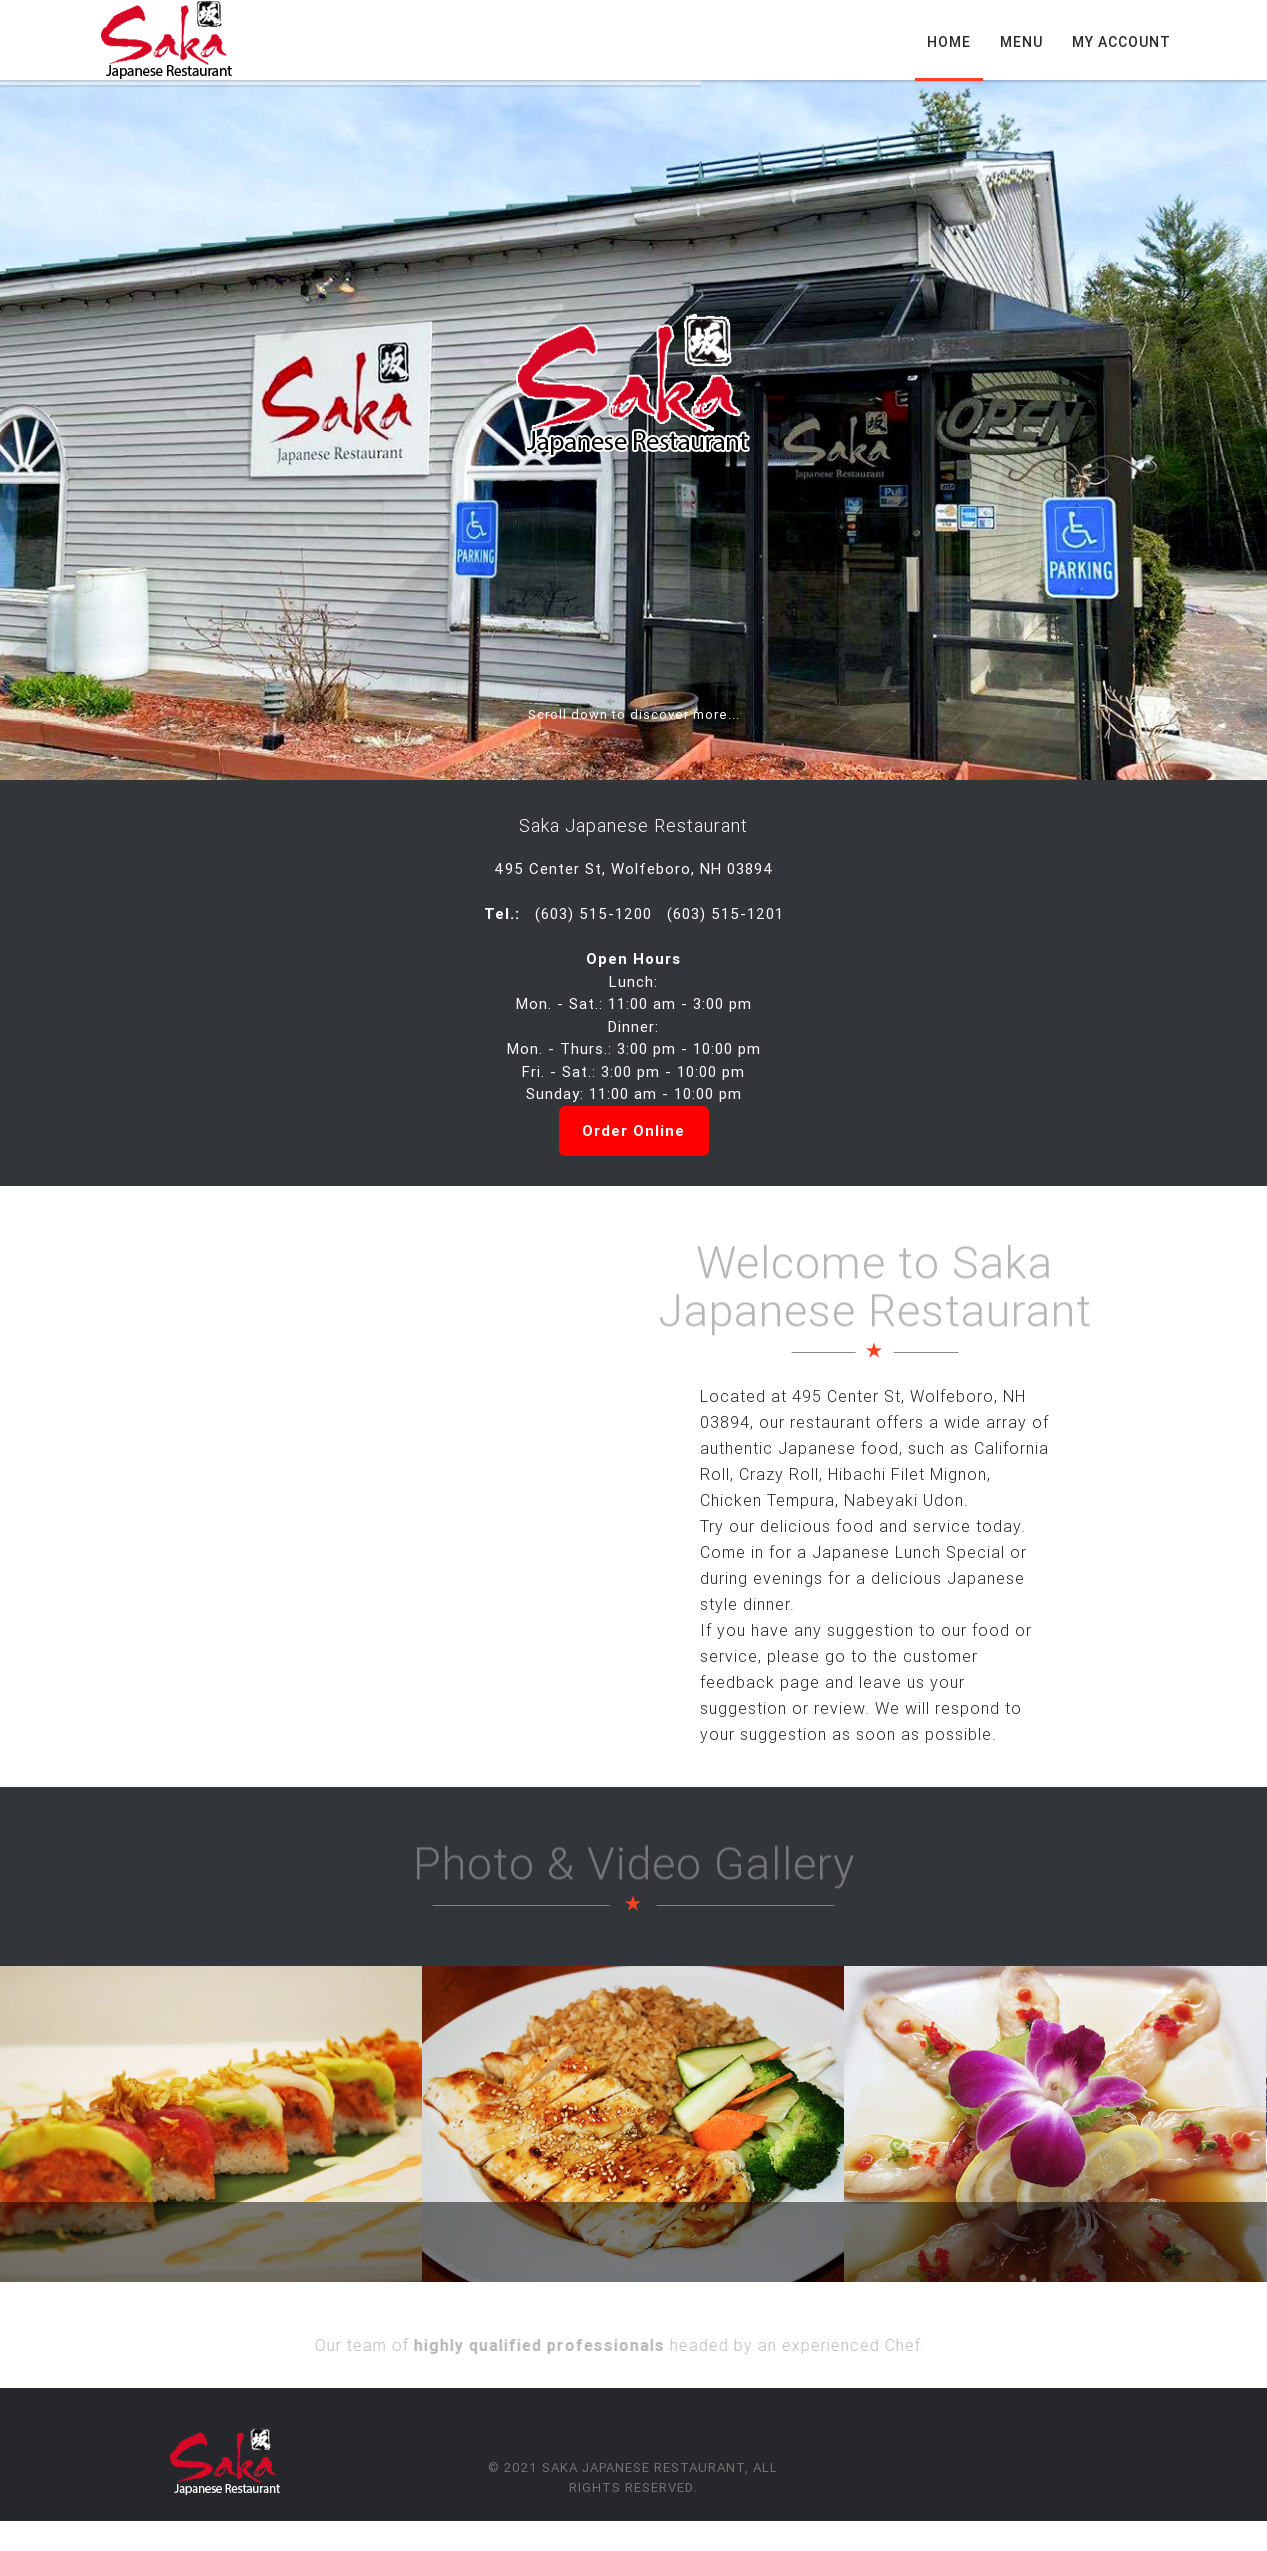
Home (949, 42)
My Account (1121, 42)
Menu (1021, 42)
